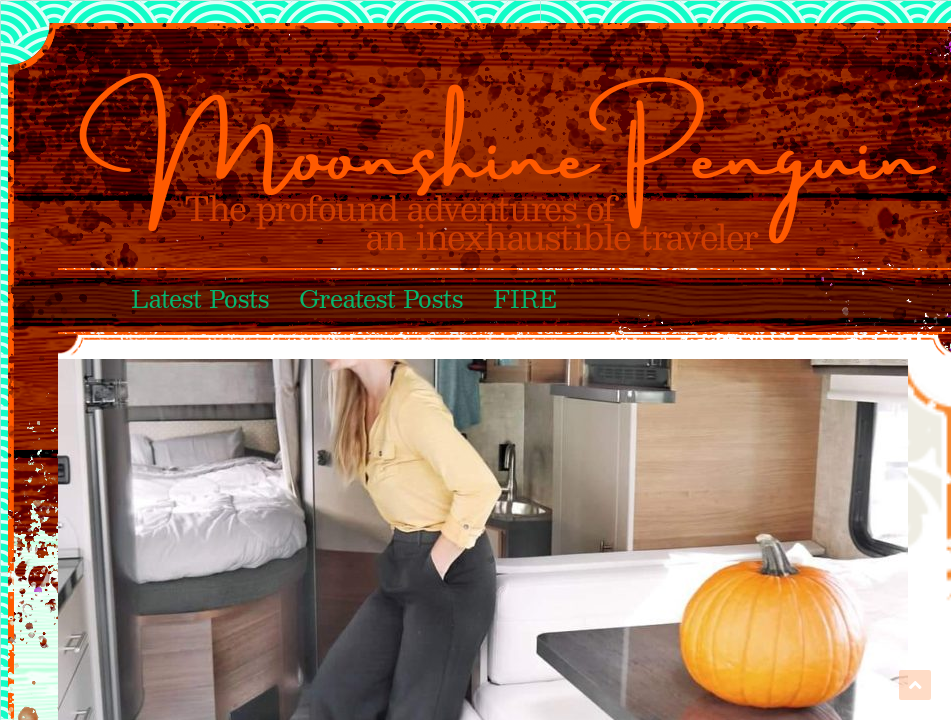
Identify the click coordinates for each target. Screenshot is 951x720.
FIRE (524, 301)
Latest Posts (200, 301)
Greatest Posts (381, 301)
